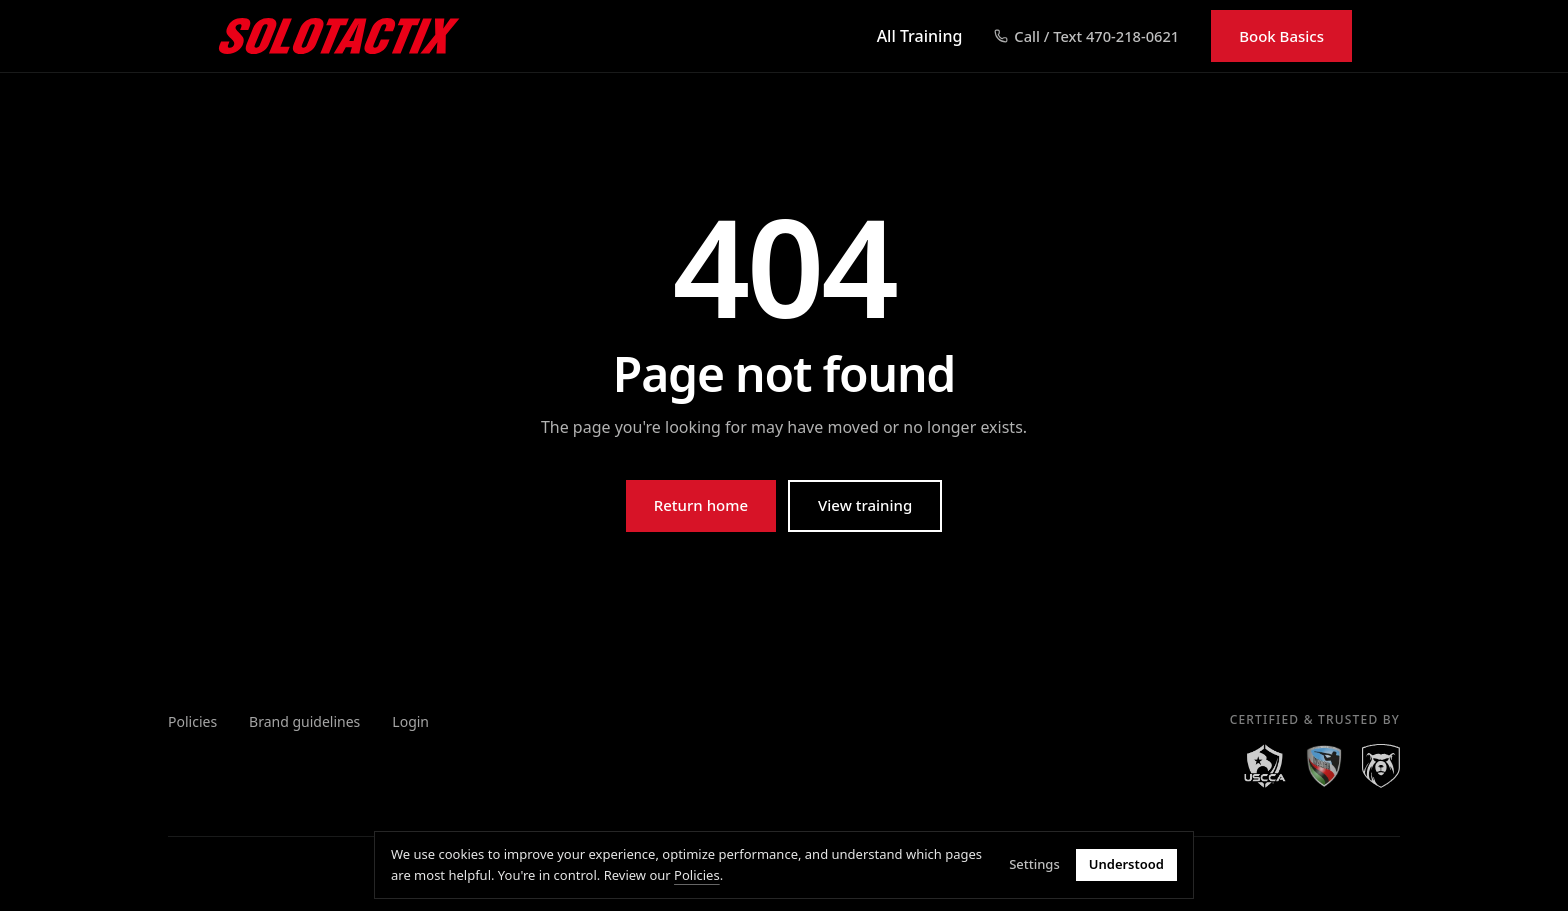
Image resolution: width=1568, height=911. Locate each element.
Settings (1034, 865)
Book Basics (1281, 36)
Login (410, 721)
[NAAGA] (1324, 766)
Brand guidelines (304, 721)
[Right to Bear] (1381, 766)
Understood (1126, 865)
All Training (920, 36)
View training (865, 505)
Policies (192, 721)
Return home (701, 505)
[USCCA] (1265, 766)
